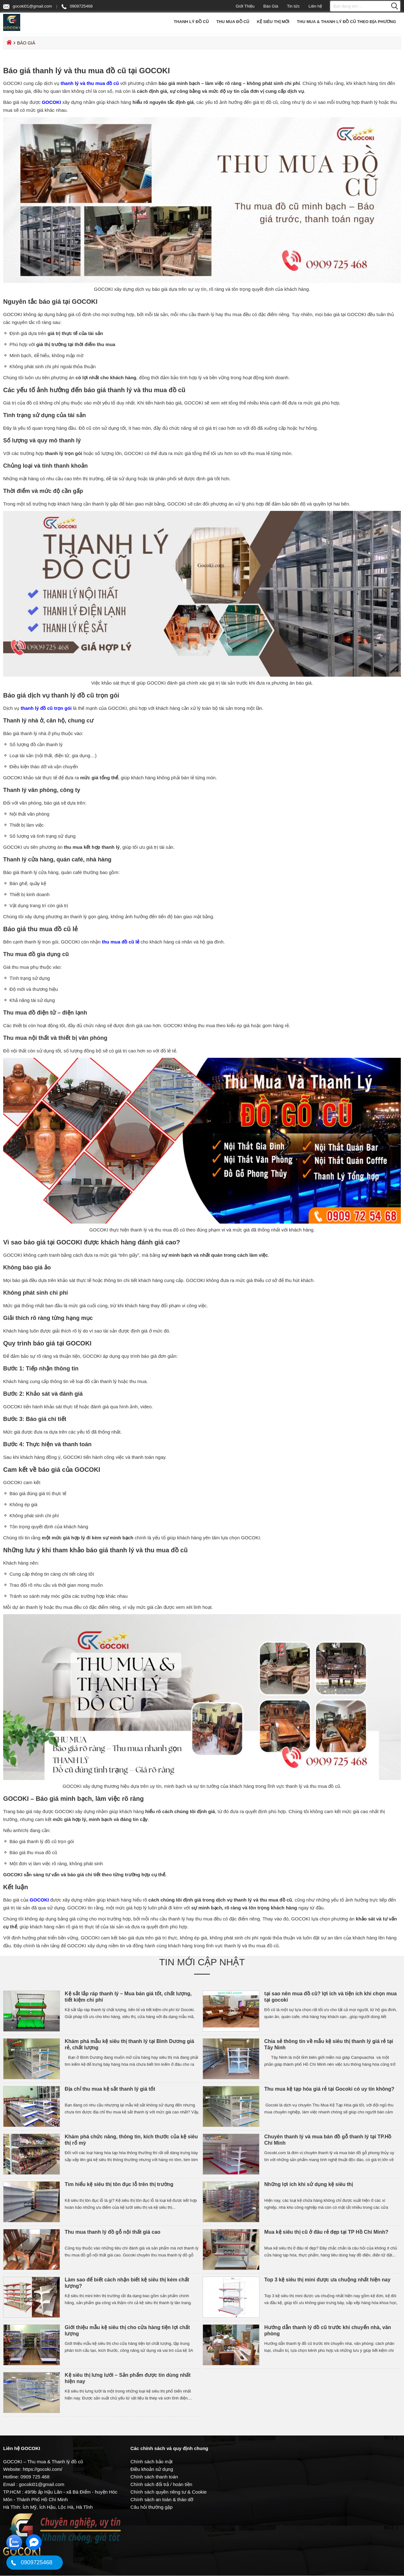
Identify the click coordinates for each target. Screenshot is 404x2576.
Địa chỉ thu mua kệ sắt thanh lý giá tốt (111, 2089)
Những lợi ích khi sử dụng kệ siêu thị (308, 2184)
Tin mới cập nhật (202, 1962)
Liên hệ (315, 6)
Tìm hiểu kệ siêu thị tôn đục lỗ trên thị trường (120, 2184)
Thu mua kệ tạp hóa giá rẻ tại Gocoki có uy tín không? (329, 2089)
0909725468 (77, 6)
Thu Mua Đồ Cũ (232, 22)
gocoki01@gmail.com (27, 6)
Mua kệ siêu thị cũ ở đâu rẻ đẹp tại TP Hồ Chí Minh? (327, 2232)
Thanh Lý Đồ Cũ (191, 22)
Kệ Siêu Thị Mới (273, 22)
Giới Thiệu (245, 6)
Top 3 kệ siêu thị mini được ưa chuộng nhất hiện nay (327, 2280)
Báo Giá (270, 6)
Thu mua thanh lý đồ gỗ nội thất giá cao (113, 2232)
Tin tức (293, 6)
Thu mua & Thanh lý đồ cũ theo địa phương (346, 22)
